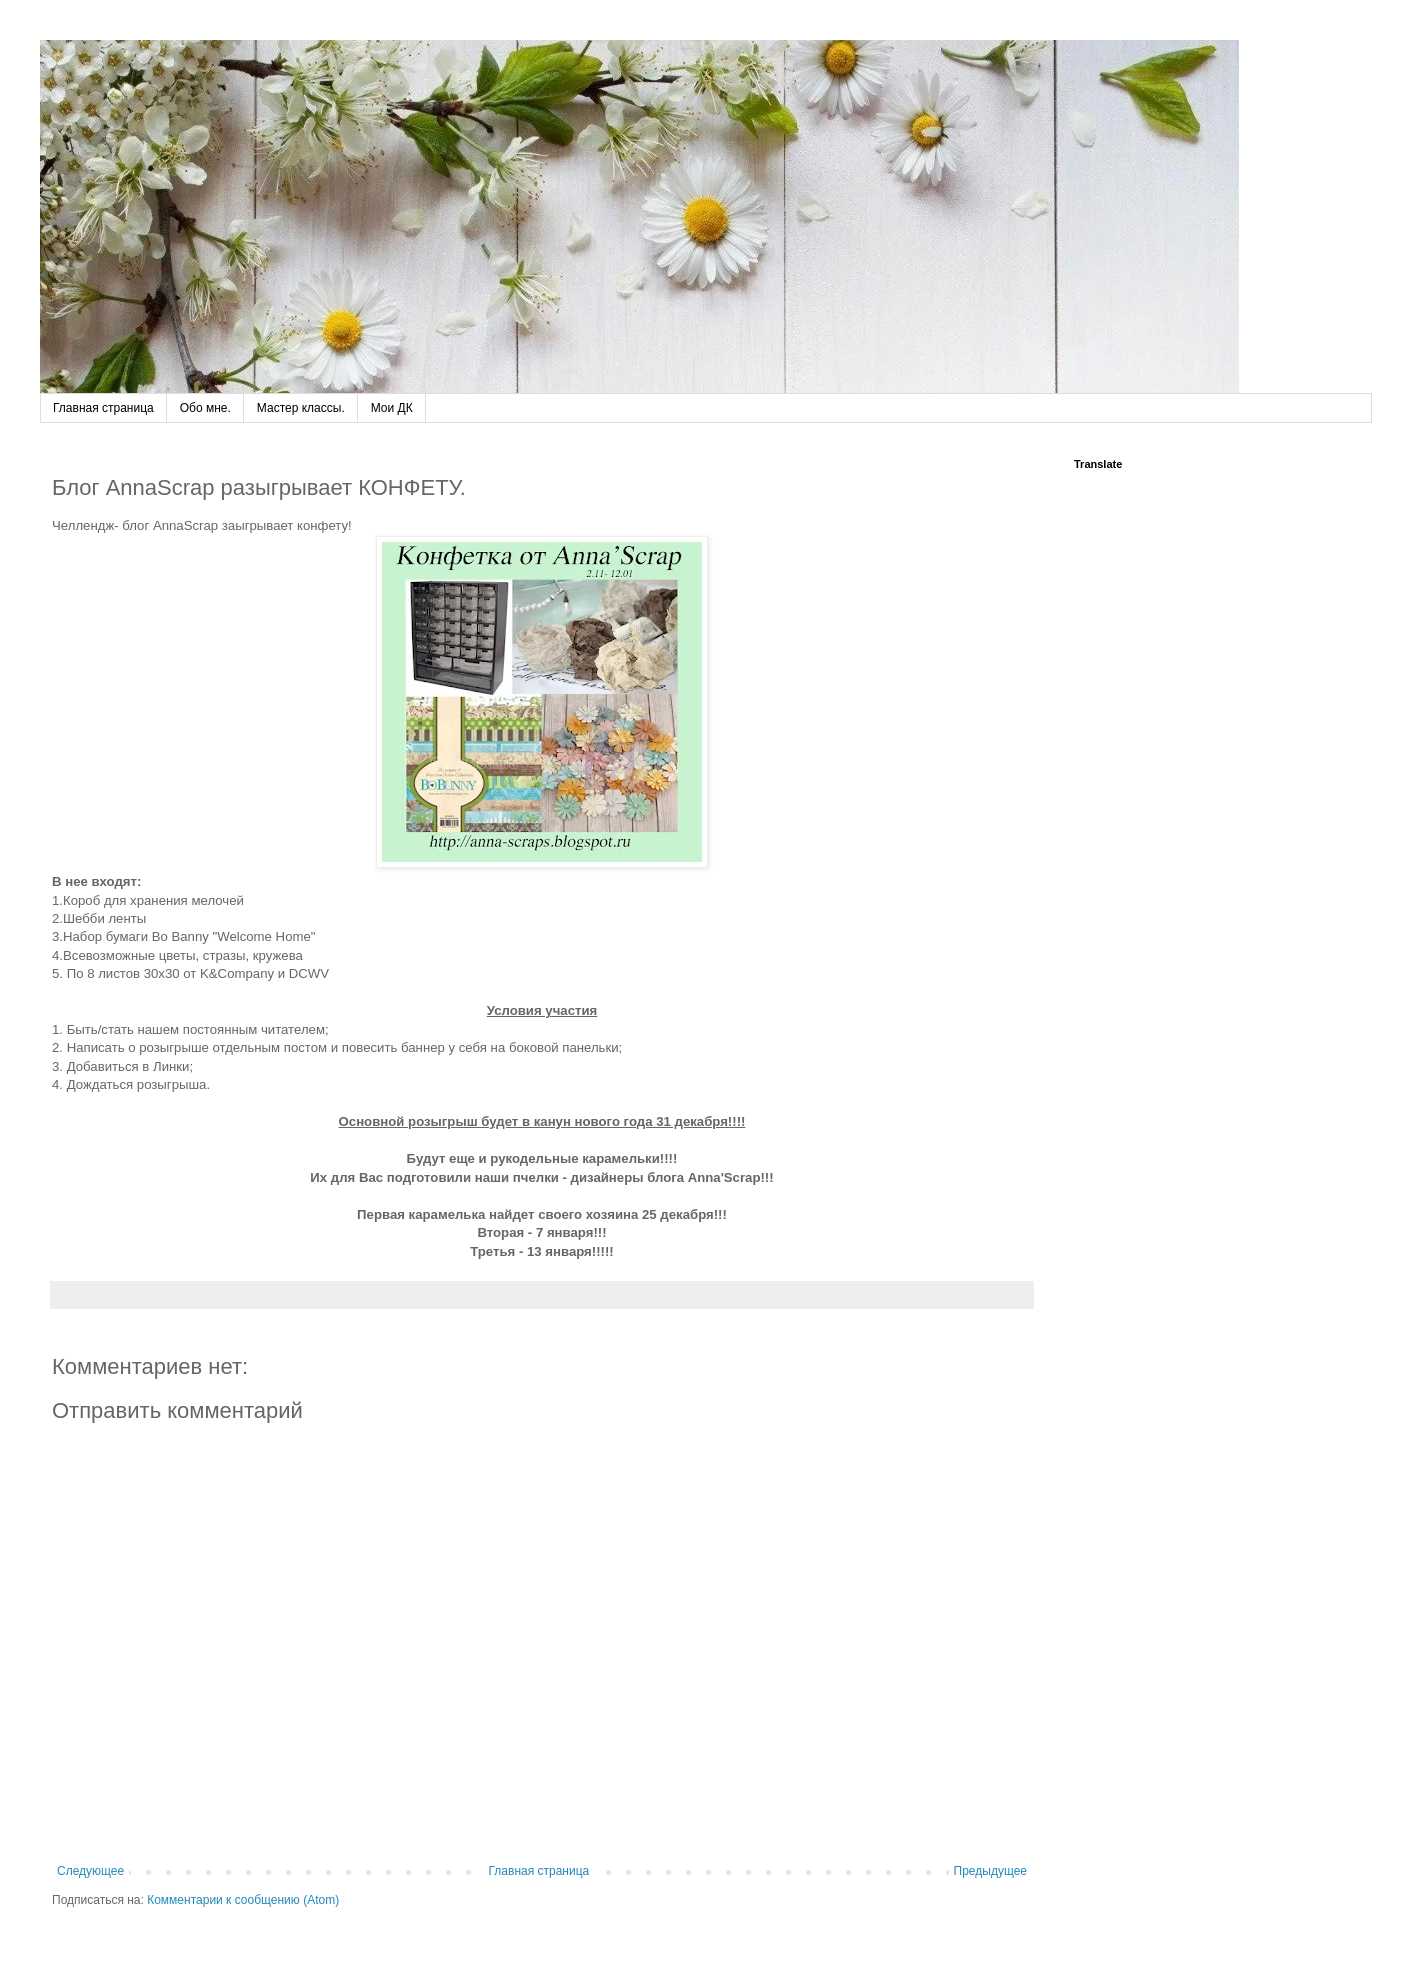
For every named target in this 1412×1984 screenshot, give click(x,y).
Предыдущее (990, 1871)
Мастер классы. (301, 408)
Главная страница (103, 408)
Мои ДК (392, 408)
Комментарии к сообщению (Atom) (243, 1900)
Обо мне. (205, 408)
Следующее (90, 1871)
